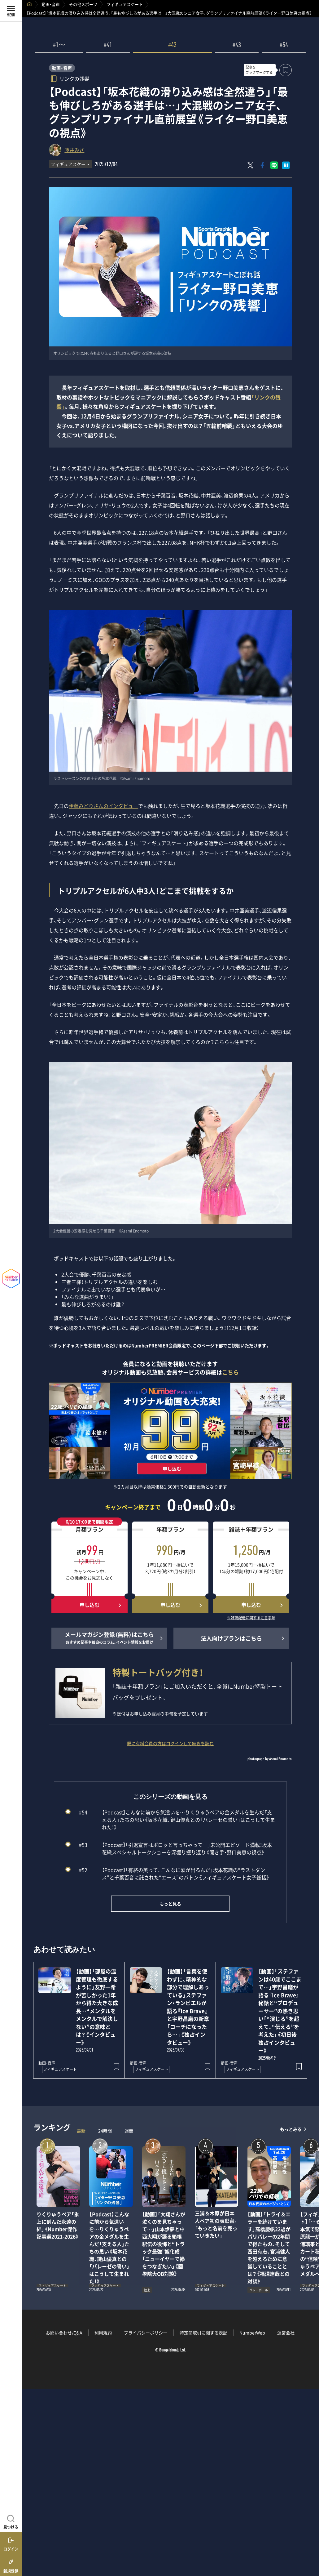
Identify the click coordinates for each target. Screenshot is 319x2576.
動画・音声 (51, 4)
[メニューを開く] (11, 11)
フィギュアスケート (125, 4)
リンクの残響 (74, 78)
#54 (284, 45)
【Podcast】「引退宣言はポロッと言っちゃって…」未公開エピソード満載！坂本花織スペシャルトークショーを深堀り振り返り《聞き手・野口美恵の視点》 (175, 1848)
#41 (108, 45)
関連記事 (310, 2546)
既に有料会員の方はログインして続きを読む (170, 1743)
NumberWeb (252, 2332)
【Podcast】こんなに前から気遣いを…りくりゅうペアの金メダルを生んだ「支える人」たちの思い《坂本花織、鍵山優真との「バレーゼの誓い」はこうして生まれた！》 (177, 1819)
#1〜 (59, 45)
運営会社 (286, 2332)
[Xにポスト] (250, 165)
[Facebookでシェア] (262, 165)
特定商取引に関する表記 (203, 2332)
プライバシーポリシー (145, 2332)
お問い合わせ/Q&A (64, 2332)
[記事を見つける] (11, 2521)
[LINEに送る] (274, 165)
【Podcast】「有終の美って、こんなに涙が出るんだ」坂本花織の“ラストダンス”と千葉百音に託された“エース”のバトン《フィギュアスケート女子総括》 (174, 1873)
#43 (237, 45)
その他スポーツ (83, 4)
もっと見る (170, 1904)
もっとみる (291, 2129)
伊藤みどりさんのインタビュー (103, 805)
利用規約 (103, 2332)
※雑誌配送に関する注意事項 (251, 1618)
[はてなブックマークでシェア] (286, 165)
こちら (230, 1372)
